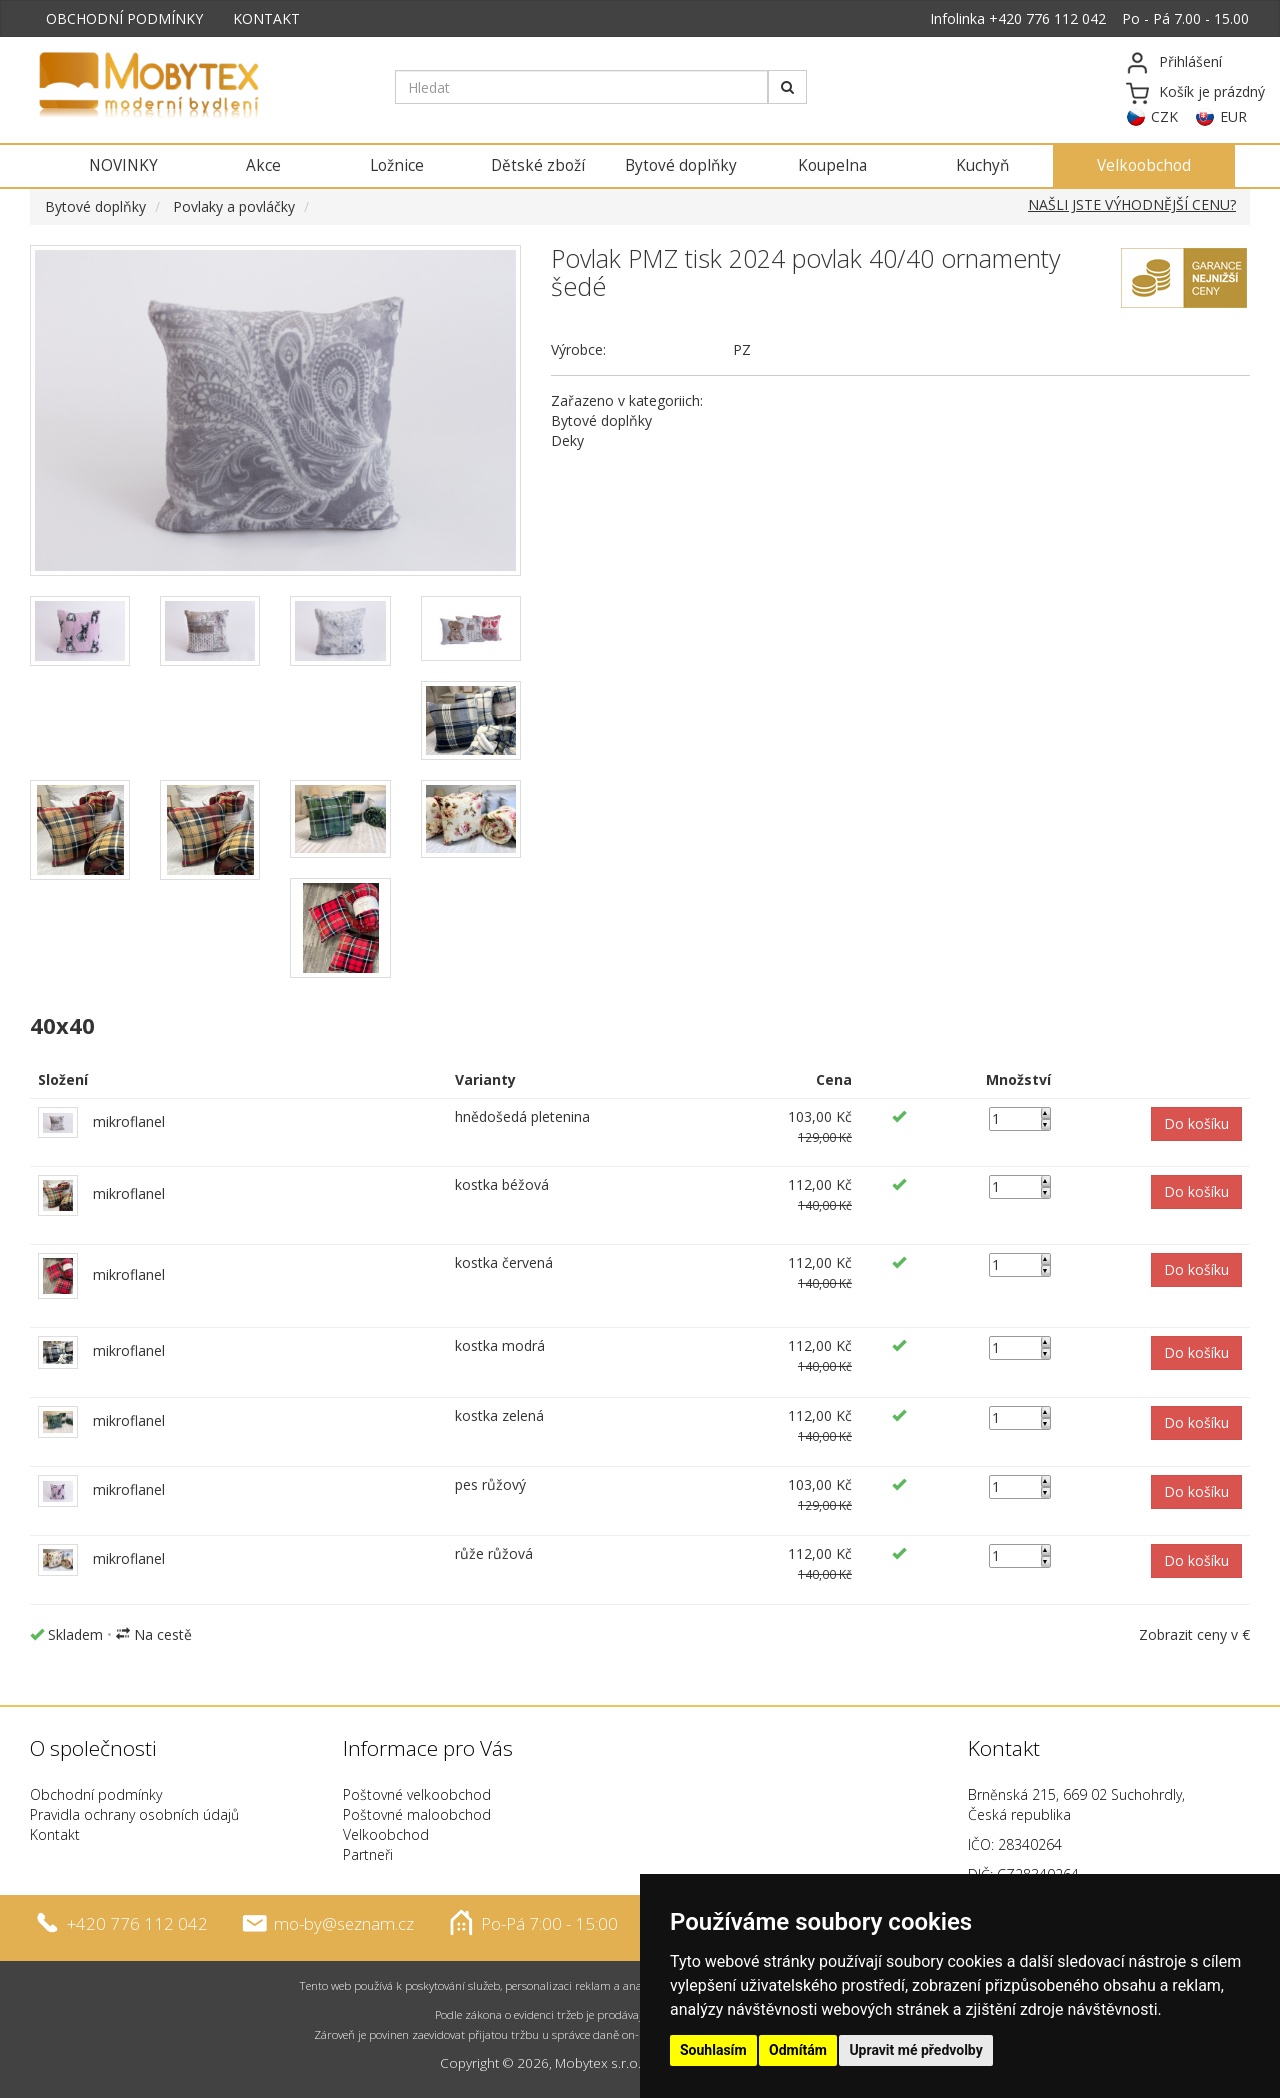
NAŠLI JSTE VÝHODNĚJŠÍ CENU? (1132, 204)
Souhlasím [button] (713, 2050)
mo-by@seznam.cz (344, 1923)
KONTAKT (266, 18)
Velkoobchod (1144, 165)
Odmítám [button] (798, 2050)
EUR (1233, 116)
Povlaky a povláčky (234, 206)
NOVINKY (123, 165)
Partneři (368, 1854)
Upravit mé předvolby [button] (915, 2050)
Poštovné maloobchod (417, 1814)
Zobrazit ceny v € (1194, 1634)
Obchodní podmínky (96, 1794)
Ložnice (397, 165)
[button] (1196, 1124)
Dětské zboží (538, 165)
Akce (263, 165)
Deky (567, 440)
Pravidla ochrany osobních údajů (134, 1814)
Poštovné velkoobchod (417, 1794)
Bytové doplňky (681, 165)
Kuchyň (982, 165)
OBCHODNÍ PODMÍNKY (124, 18)
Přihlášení (1190, 61)
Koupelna (832, 165)
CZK (1164, 116)
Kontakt (55, 1834)
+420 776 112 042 (1047, 18)
